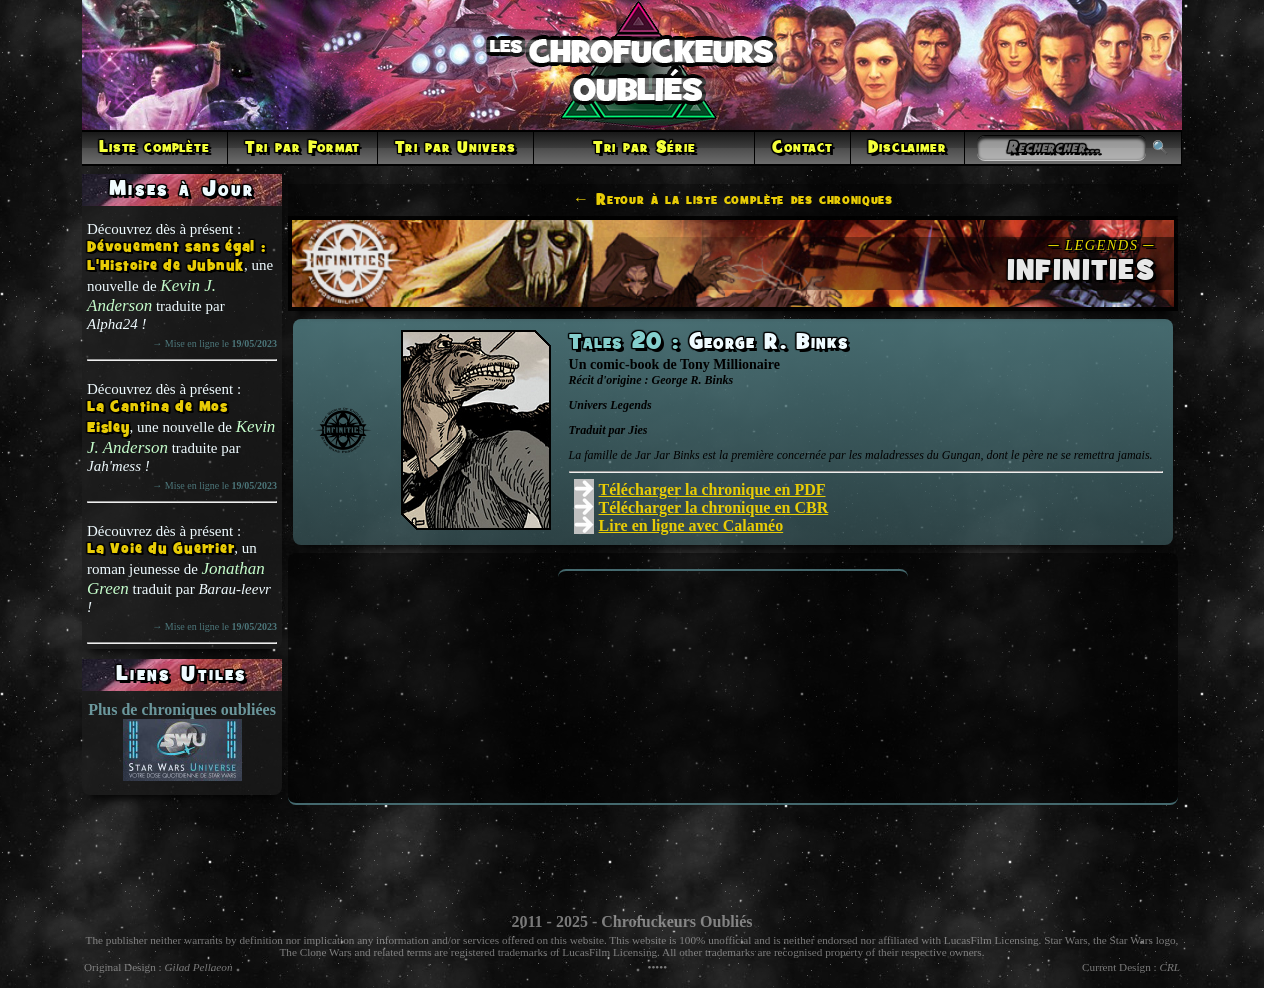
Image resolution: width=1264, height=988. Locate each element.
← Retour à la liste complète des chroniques (733, 200)
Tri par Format (302, 148)
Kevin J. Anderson (151, 295)
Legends (630, 405)
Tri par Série (644, 148)
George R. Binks (769, 343)
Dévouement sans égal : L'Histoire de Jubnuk (176, 257)
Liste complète (154, 148)
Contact (802, 148)
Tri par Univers (456, 148)
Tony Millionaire (730, 364)
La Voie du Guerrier (160, 549)
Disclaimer (907, 148)
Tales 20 (620, 343)
